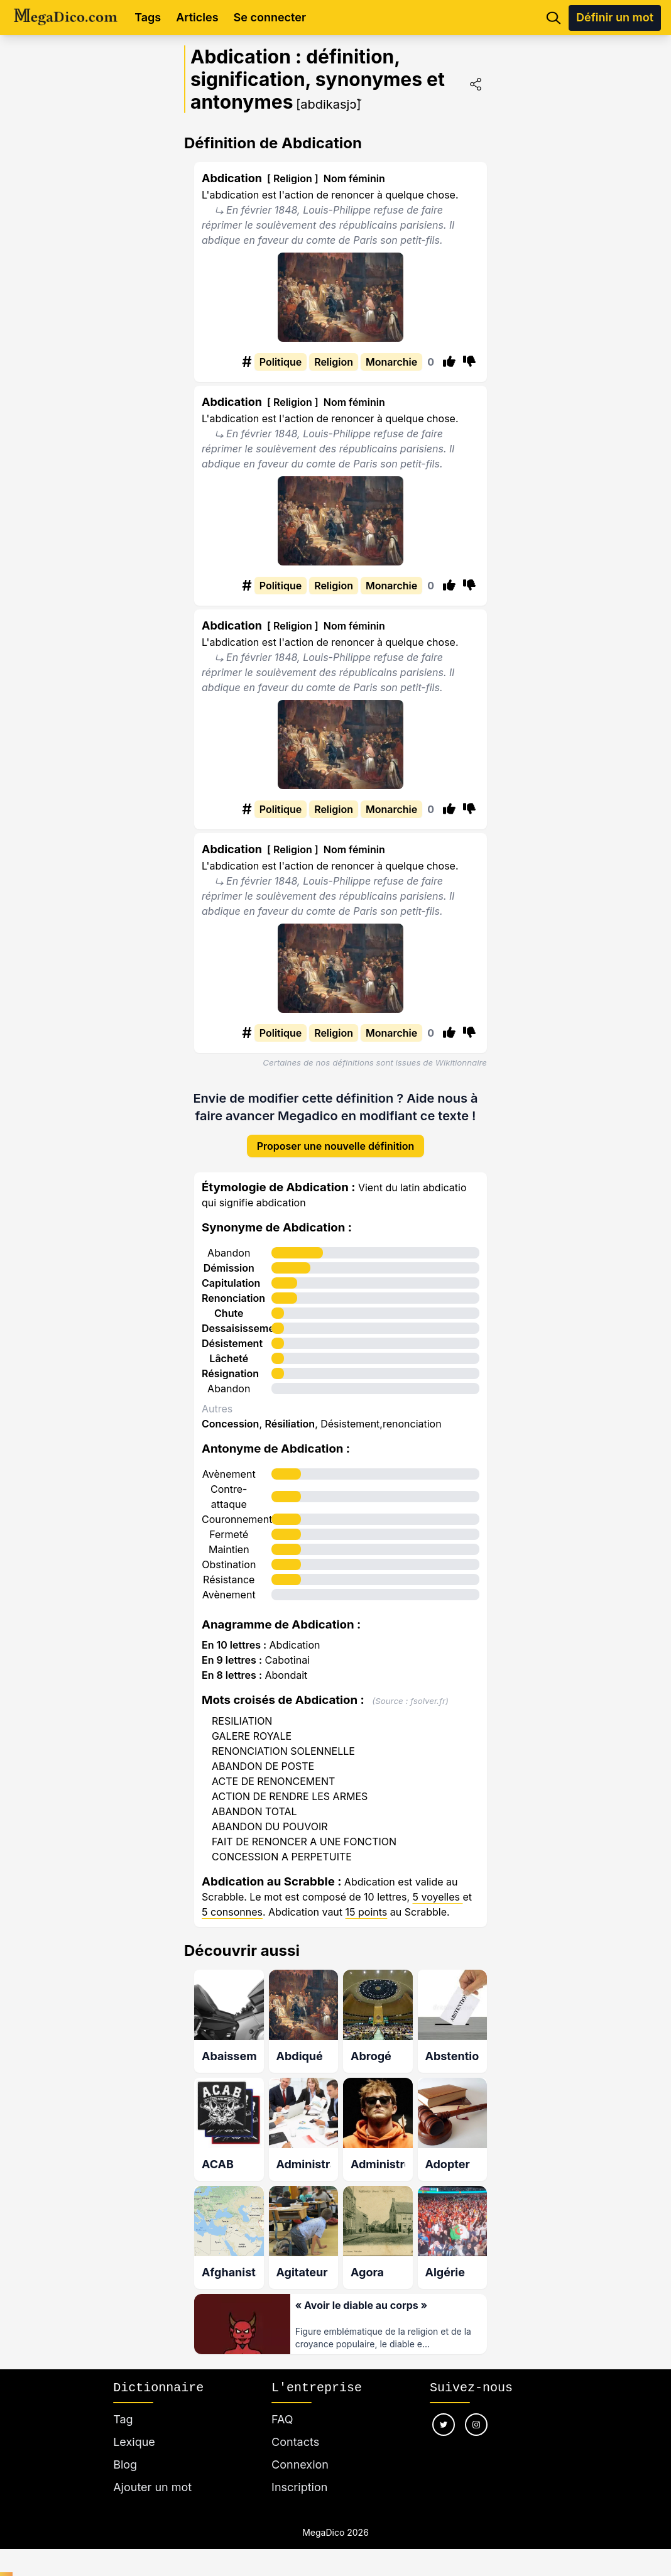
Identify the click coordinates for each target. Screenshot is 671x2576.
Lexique (134, 2441)
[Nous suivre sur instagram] (476, 2424)
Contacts (295, 2441)
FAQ (282, 2419)
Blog (125, 2464)
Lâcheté (228, 1358)
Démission (229, 1268)
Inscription (299, 2487)
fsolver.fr (427, 1701)
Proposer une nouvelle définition (336, 1146)
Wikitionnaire (461, 1062)
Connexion (300, 2464)
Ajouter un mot (152, 2487)
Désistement (232, 1343)
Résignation (230, 1373)
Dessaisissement (243, 1328)
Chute (228, 1313)
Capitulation (231, 1283)
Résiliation (290, 1423)
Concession (230, 1423)
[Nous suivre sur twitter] (443, 2424)
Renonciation (233, 1298)
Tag (123, 2419)
